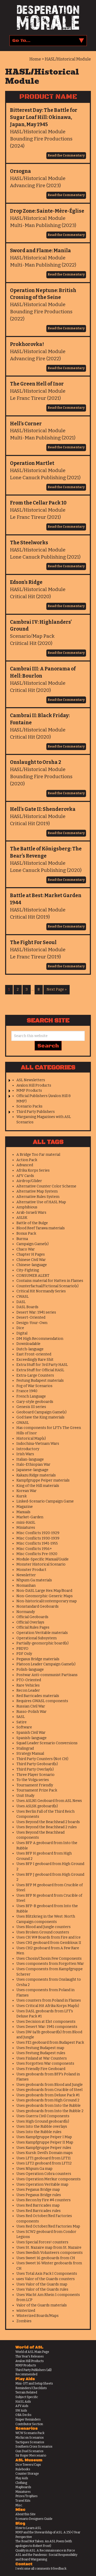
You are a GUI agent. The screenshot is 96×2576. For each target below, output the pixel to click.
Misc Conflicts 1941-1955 (37, 1543)
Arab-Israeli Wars (31, 1212)
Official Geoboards (32, 1617)
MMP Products (29, 1090)
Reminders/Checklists (31, 2388)
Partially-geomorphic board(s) (42, 1643)
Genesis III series (31, 1407)
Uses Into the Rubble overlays (41, 2126)
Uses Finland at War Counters (41, 2058)
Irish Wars (25, 1454)
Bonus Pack (26, 1233)
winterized (25, 2310)
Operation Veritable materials (42, 1633)
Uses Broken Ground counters (42, 1932)
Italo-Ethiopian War (33, 1464)
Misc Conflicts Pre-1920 (36, 1554)
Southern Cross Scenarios (33, 2446)
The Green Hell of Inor (37, 384)
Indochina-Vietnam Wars (37, 1443)
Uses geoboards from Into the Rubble (48, 2105)
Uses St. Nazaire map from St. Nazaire (48, 2247)
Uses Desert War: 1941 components (46, 2027)
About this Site (25, 2514)
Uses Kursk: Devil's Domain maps (44, 2153)
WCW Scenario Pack (30, 2433)
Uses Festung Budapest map (40, 2048)
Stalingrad (25, 1748)
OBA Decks (23, 2415)
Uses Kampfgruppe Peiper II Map (44, 2142)
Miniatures (25, 1527)
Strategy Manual (30, 1753)
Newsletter (26, 1575)
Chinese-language (31, 1265)
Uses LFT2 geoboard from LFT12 (44, 2163)
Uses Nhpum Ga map (34, 2168)
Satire (21, 1722)
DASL (21, 1302)
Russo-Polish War (31, 1712)
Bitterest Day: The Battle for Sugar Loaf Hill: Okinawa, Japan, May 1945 (43, 117)
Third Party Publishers (35, 1112)
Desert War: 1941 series (36, 1312)
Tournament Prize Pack (36, 1790)
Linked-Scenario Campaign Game (45, 1501)
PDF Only (24, 1654)
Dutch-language (30, 1349)
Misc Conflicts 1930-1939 (37, 1538)
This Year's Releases (29, 2356)
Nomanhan (26, 1585)
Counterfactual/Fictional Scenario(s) (47, 1286)
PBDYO (22, 1648)
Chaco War (25, 1249)
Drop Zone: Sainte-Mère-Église (47, 211)
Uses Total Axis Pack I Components (46, 2273)
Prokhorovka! (27, 344)
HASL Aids (23, 2401)
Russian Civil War (30, 1706)
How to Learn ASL (28, 2528)
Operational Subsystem (36, 1638)
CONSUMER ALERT (32, 1275)
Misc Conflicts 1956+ (34, 1549)
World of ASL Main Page (32, 2352)
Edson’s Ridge (26, 582)
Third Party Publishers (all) (33, 2370)
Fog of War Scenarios (34, 1386)
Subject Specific (26, 2397)
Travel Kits (22, 2500)
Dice (20, 1328)
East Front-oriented (33, 1354)
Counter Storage (27, 2473)
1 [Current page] (9, 989)
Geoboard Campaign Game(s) (41, 1412)
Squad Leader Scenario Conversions (47, 1743)
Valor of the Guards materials (41, 2305)
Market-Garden (29, 1517)
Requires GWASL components (42, 1701)
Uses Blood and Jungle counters (43, 1927)
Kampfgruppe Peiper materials (43, 1480)
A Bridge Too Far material (38, 1154)
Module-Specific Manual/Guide (42, 1559)
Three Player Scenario (35, 1775)
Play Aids (21, 2478)
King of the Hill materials (37, 1486)
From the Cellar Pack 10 (38, 503)
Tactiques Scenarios (29, 2442)
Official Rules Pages (32, 1627)
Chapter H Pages (30, 1254)
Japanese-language (32, 1470)
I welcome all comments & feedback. (41, 2568)
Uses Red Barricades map (38, 2205)
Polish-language (30, 1669)
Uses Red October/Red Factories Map (48, 2226)
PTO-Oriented (28, 1680)
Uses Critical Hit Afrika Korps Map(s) (47, 2006)
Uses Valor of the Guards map (41, 2284)
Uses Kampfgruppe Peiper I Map (44, 2137)
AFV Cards (25, 1176)
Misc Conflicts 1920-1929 (37, 1533)
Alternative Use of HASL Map (41, 1202)
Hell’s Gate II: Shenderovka (43, 809)
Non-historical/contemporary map (46, 1601)
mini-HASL (25, 1522)
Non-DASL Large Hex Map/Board (44, 1590)
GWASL (22, 1423)
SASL (20, 1717)
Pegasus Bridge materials (37, 1659)
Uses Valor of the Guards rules (42, 2289)
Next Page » (57, 989)
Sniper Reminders (28, 2419)
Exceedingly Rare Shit (35, 1359)
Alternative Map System (37, 1191)
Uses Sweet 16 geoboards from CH (45, 2258)
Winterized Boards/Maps (37, 2316)
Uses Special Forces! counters (42, 2242)
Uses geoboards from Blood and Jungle (49, 2085)
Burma (22, 1239)
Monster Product (31, 1570)
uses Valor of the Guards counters (45, 2279)
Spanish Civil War (31, 1732)
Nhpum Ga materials (34, 1580)
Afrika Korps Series (33, 1170)
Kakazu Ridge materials (36, 1475)
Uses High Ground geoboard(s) (42, 2121)
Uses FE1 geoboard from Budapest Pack (50, 2042)
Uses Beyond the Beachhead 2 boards (48, 1822)
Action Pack (26, 1160)
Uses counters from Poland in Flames (48, 2000)
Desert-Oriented (30, 1317)
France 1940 (26, 1391)
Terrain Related (26, 2392)
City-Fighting (27, 1270)
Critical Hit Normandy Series (41, 1291)
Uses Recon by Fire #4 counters (43, 2200)
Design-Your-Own (31, 1323)
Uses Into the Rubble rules (38, 2132)
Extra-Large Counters (35, 1375)
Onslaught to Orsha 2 (35, 762)
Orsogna (20, 171)
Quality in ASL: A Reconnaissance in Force (45, 2550)
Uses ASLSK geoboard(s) (37, 1806)
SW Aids (21, 2410)
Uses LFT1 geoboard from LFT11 (43, 2158)
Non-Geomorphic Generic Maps (44, 1596)
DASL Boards (27, 1307)
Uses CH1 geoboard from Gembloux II (48, 1943)
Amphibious (26, 1207)
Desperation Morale (48, 17)
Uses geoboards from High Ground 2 (47, 2100)
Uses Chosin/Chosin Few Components (49, 1958)
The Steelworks (29, 543)
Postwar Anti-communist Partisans (47, 1675)
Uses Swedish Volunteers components (49, 2252)
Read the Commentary (66, 155)
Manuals (23, 1512)
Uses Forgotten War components (45, 2063)
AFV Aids (21, 2406)
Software (24, 1727)
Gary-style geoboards (34, 1402)
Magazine (24, 1506)
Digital (21, 1333)
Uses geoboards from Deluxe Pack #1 (48, 2095)
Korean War (26, 1491)
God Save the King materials (40, 1417)
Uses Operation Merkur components (48, 2179)
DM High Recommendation (39, 1339)
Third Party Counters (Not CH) (42, 1759)
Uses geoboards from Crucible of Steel (49, 2090)
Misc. (19, 2505)
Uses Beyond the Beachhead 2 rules (46, 1827)
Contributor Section (29, 2424)
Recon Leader (28, 1690)
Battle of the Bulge (32, 1223)
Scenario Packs (29, 1106)
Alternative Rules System (37, 1197)
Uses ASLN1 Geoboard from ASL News (49, 1801)
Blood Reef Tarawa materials (40, 1228)
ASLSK (21, 1217)
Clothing (21, 2483)
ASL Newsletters (30, 1080)
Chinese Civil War (31, 1260)
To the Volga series (32, 1780)
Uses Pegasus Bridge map (38, 2189)
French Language (31, 1396)
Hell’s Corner (26, 424)
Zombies (23, 2321)
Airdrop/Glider (29, 1181)
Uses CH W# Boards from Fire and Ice (48, 1937)
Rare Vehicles (28, 1685)
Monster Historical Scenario (41, 1564)
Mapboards (23, 2487)
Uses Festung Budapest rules (40, 2053)
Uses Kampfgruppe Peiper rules (43, 2148)
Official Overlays (30, 1622)
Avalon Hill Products (33, 1085)
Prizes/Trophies (26, 2496)
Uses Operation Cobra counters (43, 2174)
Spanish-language (31, 1738)
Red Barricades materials (37, 1696)
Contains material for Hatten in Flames (49, 1281)
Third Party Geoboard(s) (37, 1764)
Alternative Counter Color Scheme (46, 1186)
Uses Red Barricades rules (38, 2211)
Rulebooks (22, 2469)
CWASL (22, 1296)
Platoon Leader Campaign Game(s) (46, 1664)
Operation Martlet (32, 463)
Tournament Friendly (34, 1785)
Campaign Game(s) (32, 1244)
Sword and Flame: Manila (40, 251)
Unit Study (25, 1795)
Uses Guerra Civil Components (42, 2116)
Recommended (26, 2374)
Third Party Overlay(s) (35, 1769)
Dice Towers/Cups (28, 2464)
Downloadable (28, 1344)
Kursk (21, 1496)
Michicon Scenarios (29, 2437)
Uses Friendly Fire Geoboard (40, 2069)
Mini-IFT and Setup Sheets (34, 2383)
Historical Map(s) (31, 1438)
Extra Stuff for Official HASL (40, 1370)
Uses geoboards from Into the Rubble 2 (49, 2111)
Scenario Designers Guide (33, 2519)
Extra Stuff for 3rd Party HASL (42, 1365)
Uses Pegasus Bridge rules (38, 2195)
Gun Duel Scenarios (29, 2451)
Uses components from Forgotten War (50, 1963)
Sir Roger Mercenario (30, 2455)
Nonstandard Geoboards (37, 1606)
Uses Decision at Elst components (46, 2021)
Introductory (27, 1449)
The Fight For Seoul (33, 942)
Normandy (25, 1612)
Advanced (24, 1165)
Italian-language (30, 1459)
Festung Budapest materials (40, 1380)
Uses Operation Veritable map (42, 2184)
